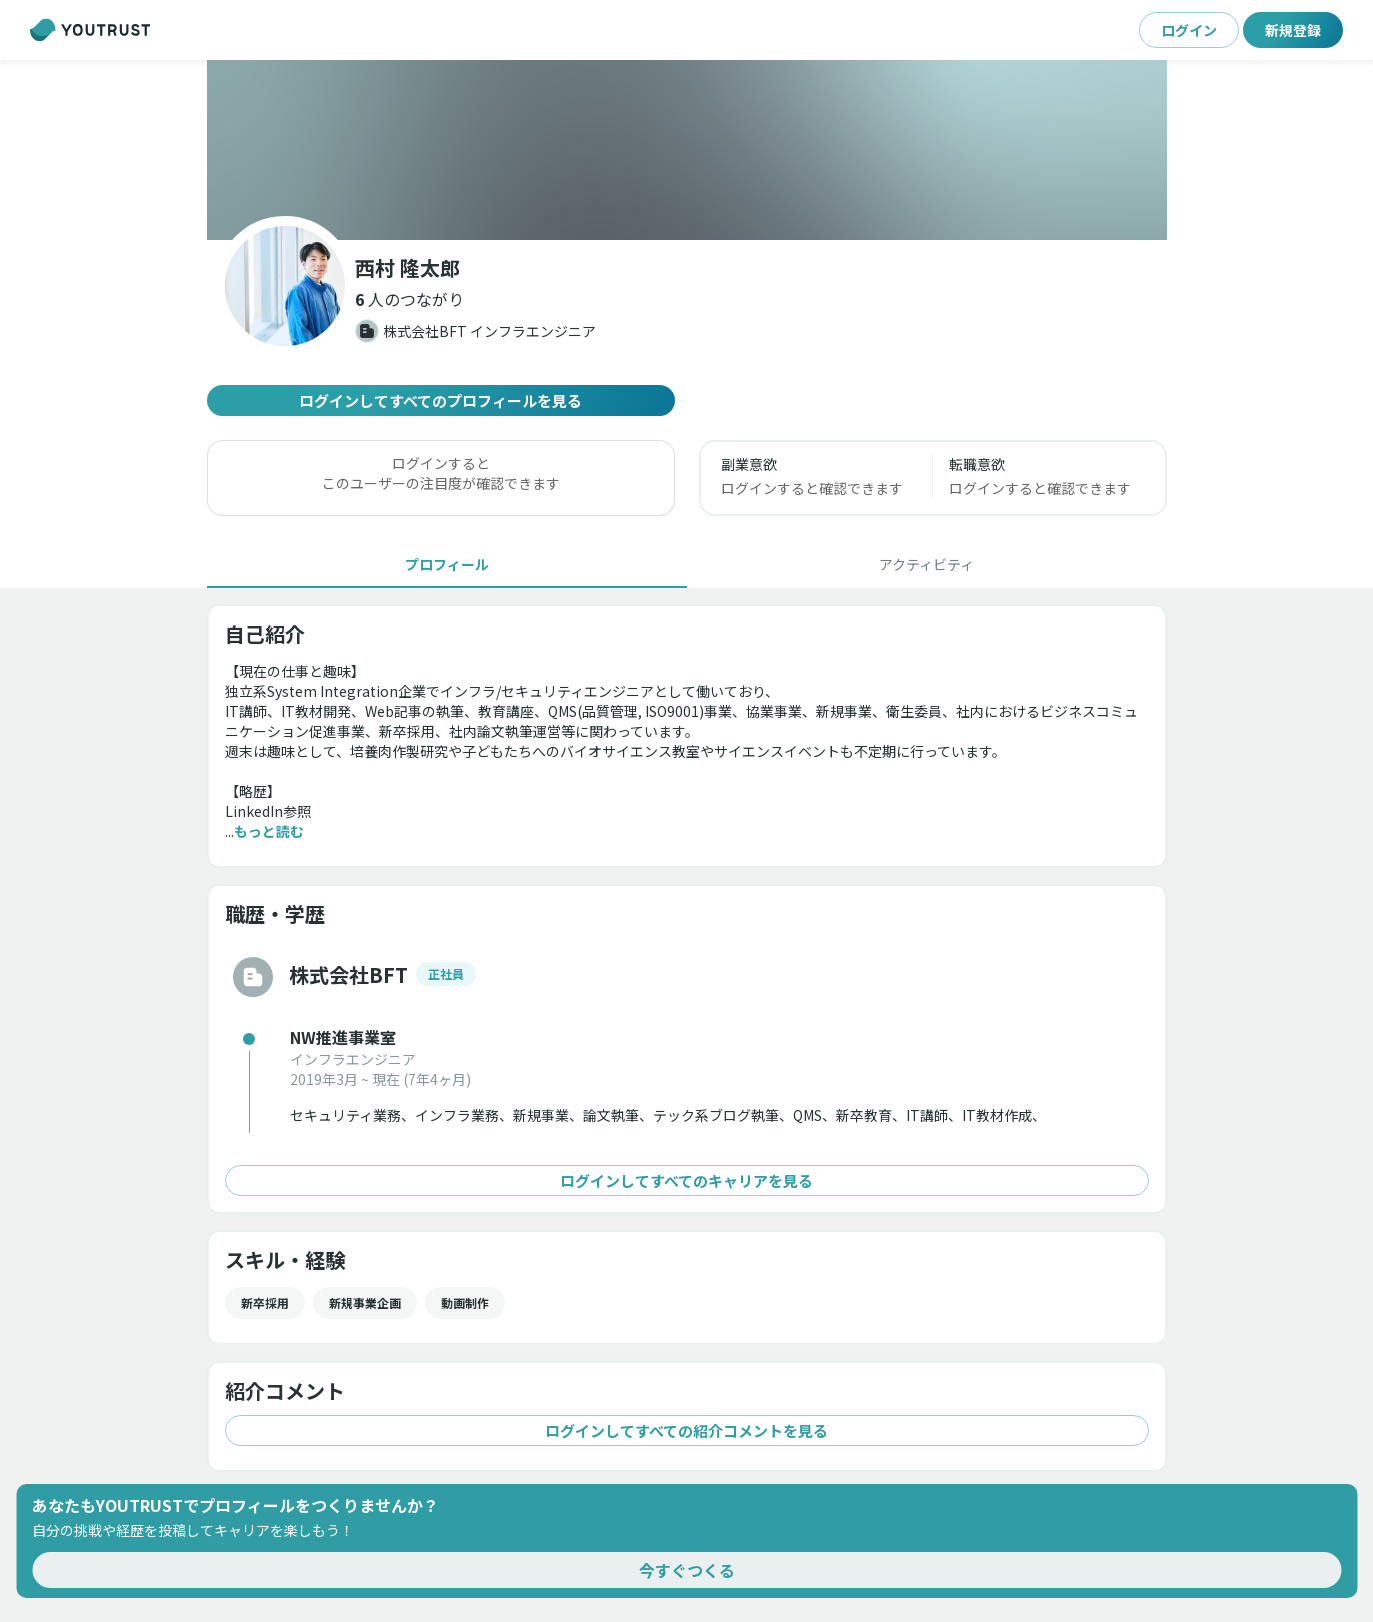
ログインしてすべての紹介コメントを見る (687, 1430)
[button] (409, 299)
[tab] (447, 564)
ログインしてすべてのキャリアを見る (687, 1180)
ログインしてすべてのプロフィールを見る (441, 400)
